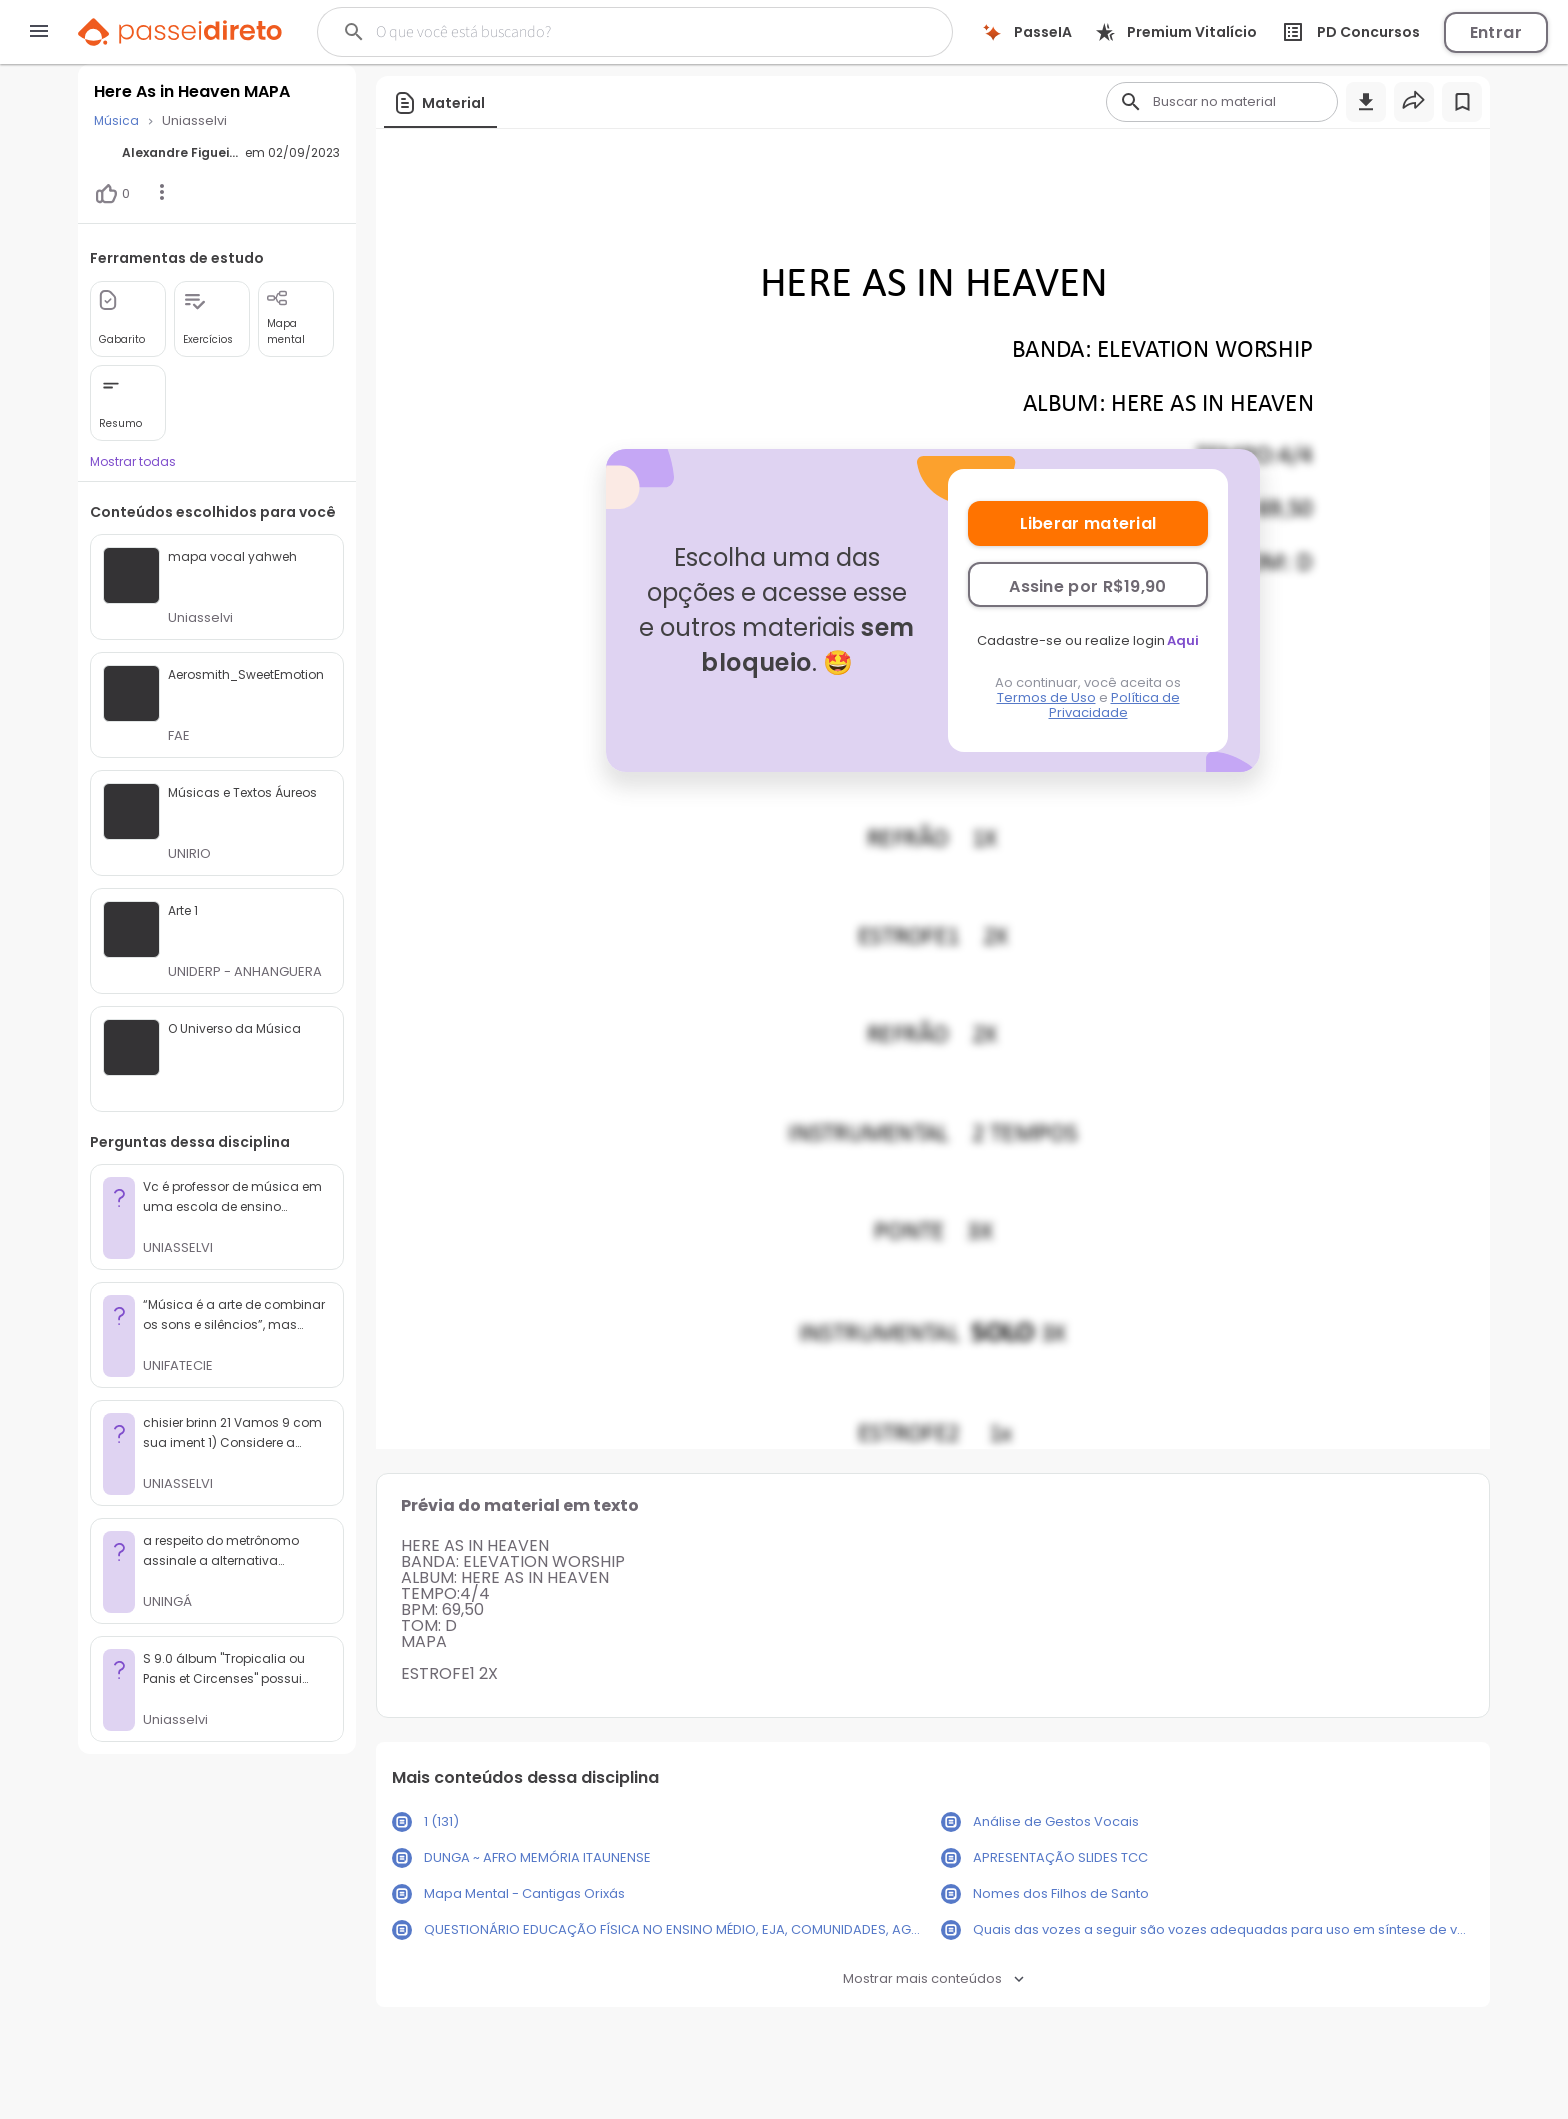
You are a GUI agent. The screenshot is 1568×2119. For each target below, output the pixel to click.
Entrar (1496, 32)
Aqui (1183, 640)
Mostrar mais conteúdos (933, 1978)
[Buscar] (601, 32)
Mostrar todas (133, 461)
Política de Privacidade (1114, 705)
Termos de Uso (1046, 697)
